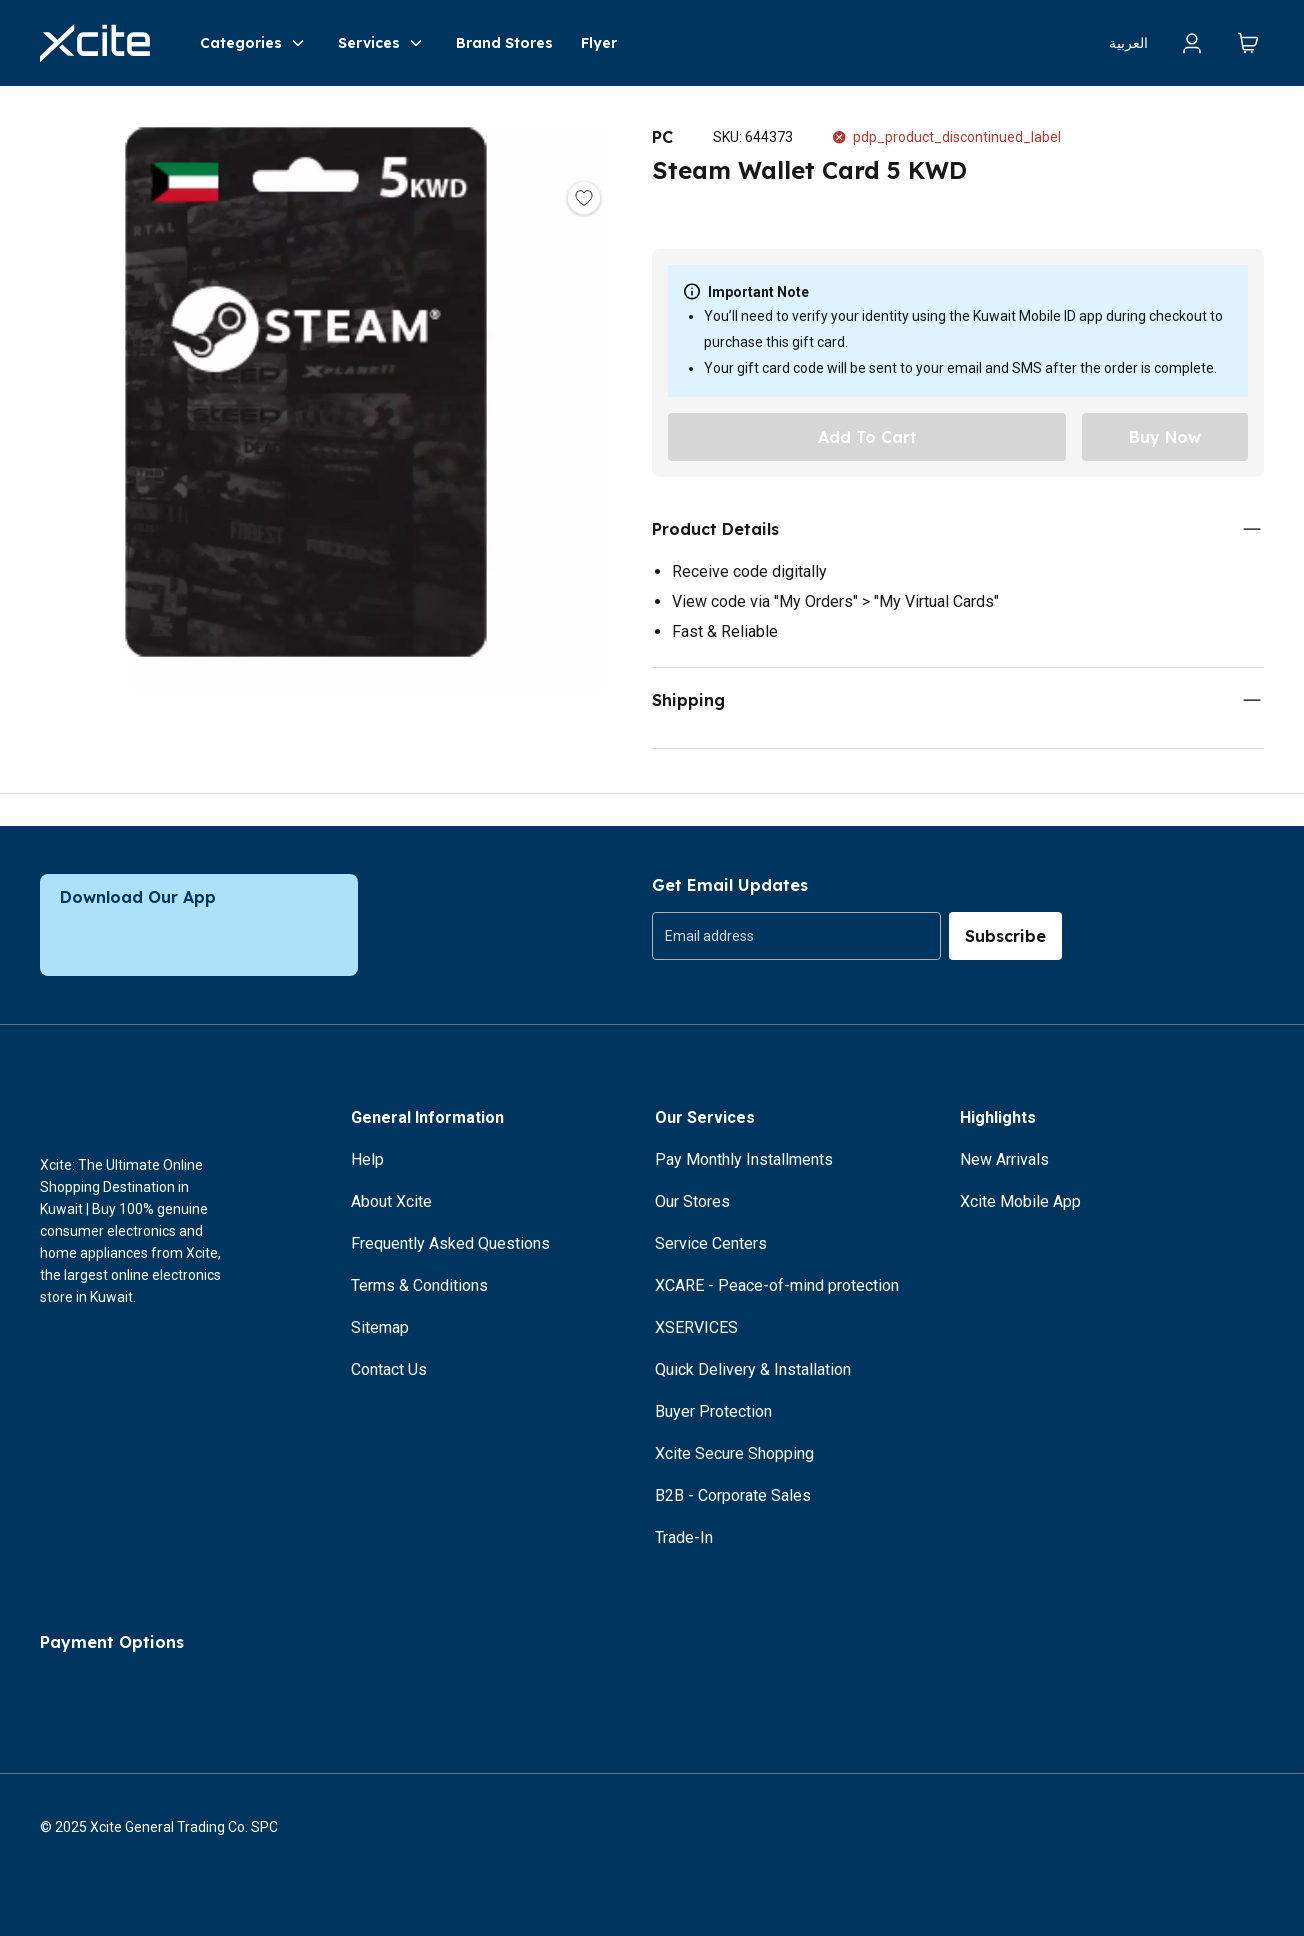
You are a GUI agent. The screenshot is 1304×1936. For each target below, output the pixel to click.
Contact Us (389, 1369)
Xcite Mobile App (1020, 1201)
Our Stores (692, 1201)
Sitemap (380, 1327)
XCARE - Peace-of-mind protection (777, 1285)
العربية (1128, 43)
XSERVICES (696, 1327)
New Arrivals (1004, 1159)
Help (367, 1159)
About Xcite (391, 1201)
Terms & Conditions (419, 1285)
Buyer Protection (713, 1411)
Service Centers (711, 1243)
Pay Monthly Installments (744, 1159)
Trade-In (684, 1537)
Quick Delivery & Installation (753, 1369)
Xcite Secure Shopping (734, 1453)
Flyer (599, 43)
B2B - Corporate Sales (733, 1495)
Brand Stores (504, 43)
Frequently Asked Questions (450, 1243)
